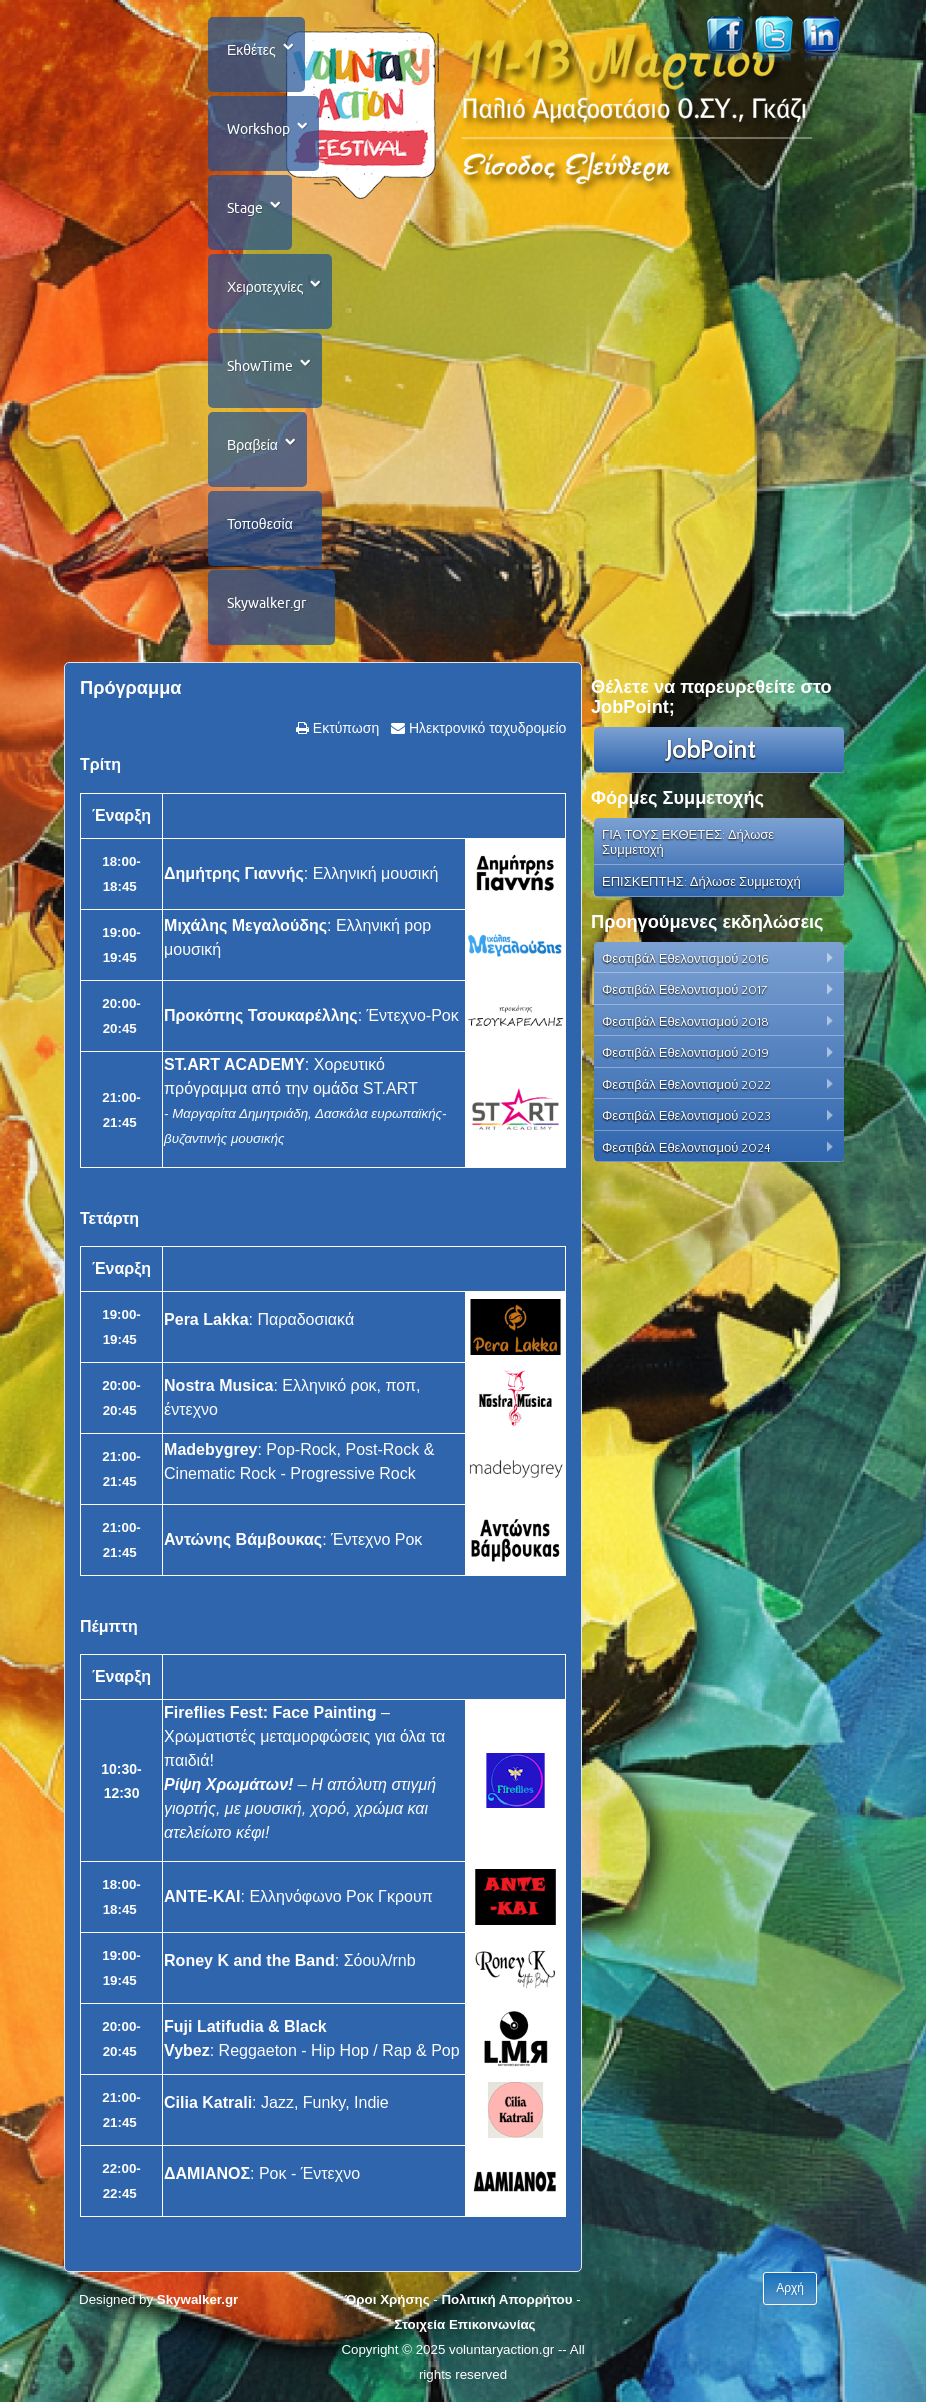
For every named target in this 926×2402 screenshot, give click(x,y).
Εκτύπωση (344, 728)
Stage (245, 208)
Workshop (258, 129)
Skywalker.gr (266, 603)
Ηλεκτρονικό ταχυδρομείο (485, 728)
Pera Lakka (206, 1319)
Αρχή (790, 2288)
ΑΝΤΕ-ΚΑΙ (202, 1896)
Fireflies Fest (213, 1712)
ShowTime (260, 366)
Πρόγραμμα (130, 688)
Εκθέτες (251, 50)
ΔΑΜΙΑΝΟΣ (207, 2173)
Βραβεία (252, 445)
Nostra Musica (218, 1385)
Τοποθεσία (260, 524)
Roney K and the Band (249, 1960)
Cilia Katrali (208, 2102)
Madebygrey (210, 1449)
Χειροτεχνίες (265, 287)
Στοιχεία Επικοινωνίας (464, 2324)
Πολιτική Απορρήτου (506, 2299)
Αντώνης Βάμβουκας (243, 1539)
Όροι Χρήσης (387, 2299)
